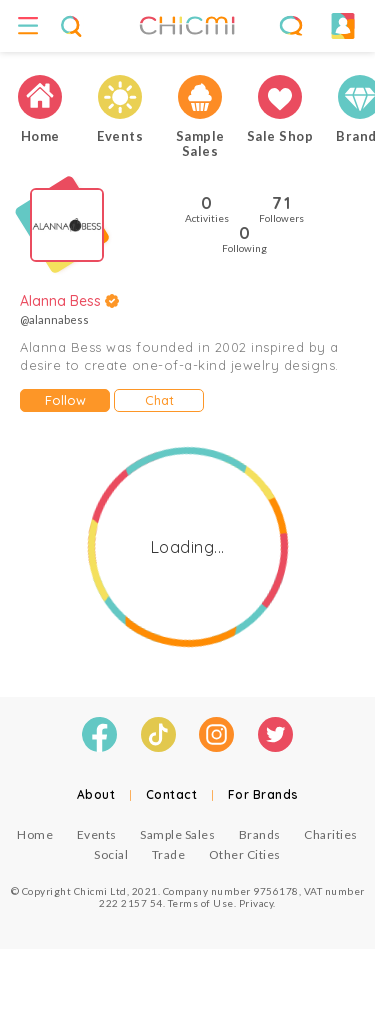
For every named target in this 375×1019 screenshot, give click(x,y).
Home (35, 834)
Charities (331, 834)
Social (111, 854)
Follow (65, 400)
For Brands (263, 794)
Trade (169, 854)
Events (97, 834)
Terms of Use (201, 903)
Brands (260, 834)
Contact (172, 794)
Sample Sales (177, 834)
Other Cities (245, 854)
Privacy (256, 903)
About (96, 794)
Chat (159, 400)
